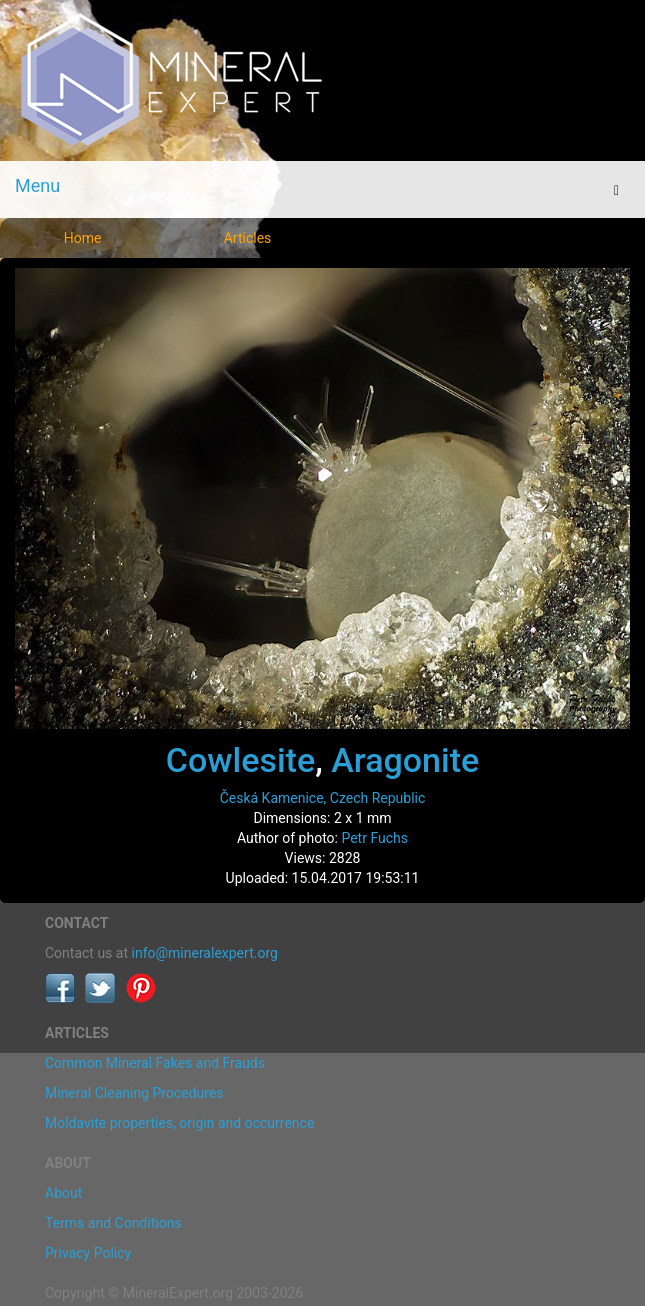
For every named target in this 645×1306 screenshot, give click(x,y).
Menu (37, 185)
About (63, 1193)
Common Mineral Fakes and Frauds (155, 1063)
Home (83, 238)
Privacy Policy (88, 1253)
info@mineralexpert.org (205, 953)
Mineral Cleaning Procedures (134, 1093)
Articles (248, 238)
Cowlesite (240, 760)
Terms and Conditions (113, 1223)
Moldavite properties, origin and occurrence (179, 1123)
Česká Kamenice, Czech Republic (323, 798)
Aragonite (405, 760)
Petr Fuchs (374, 838)
